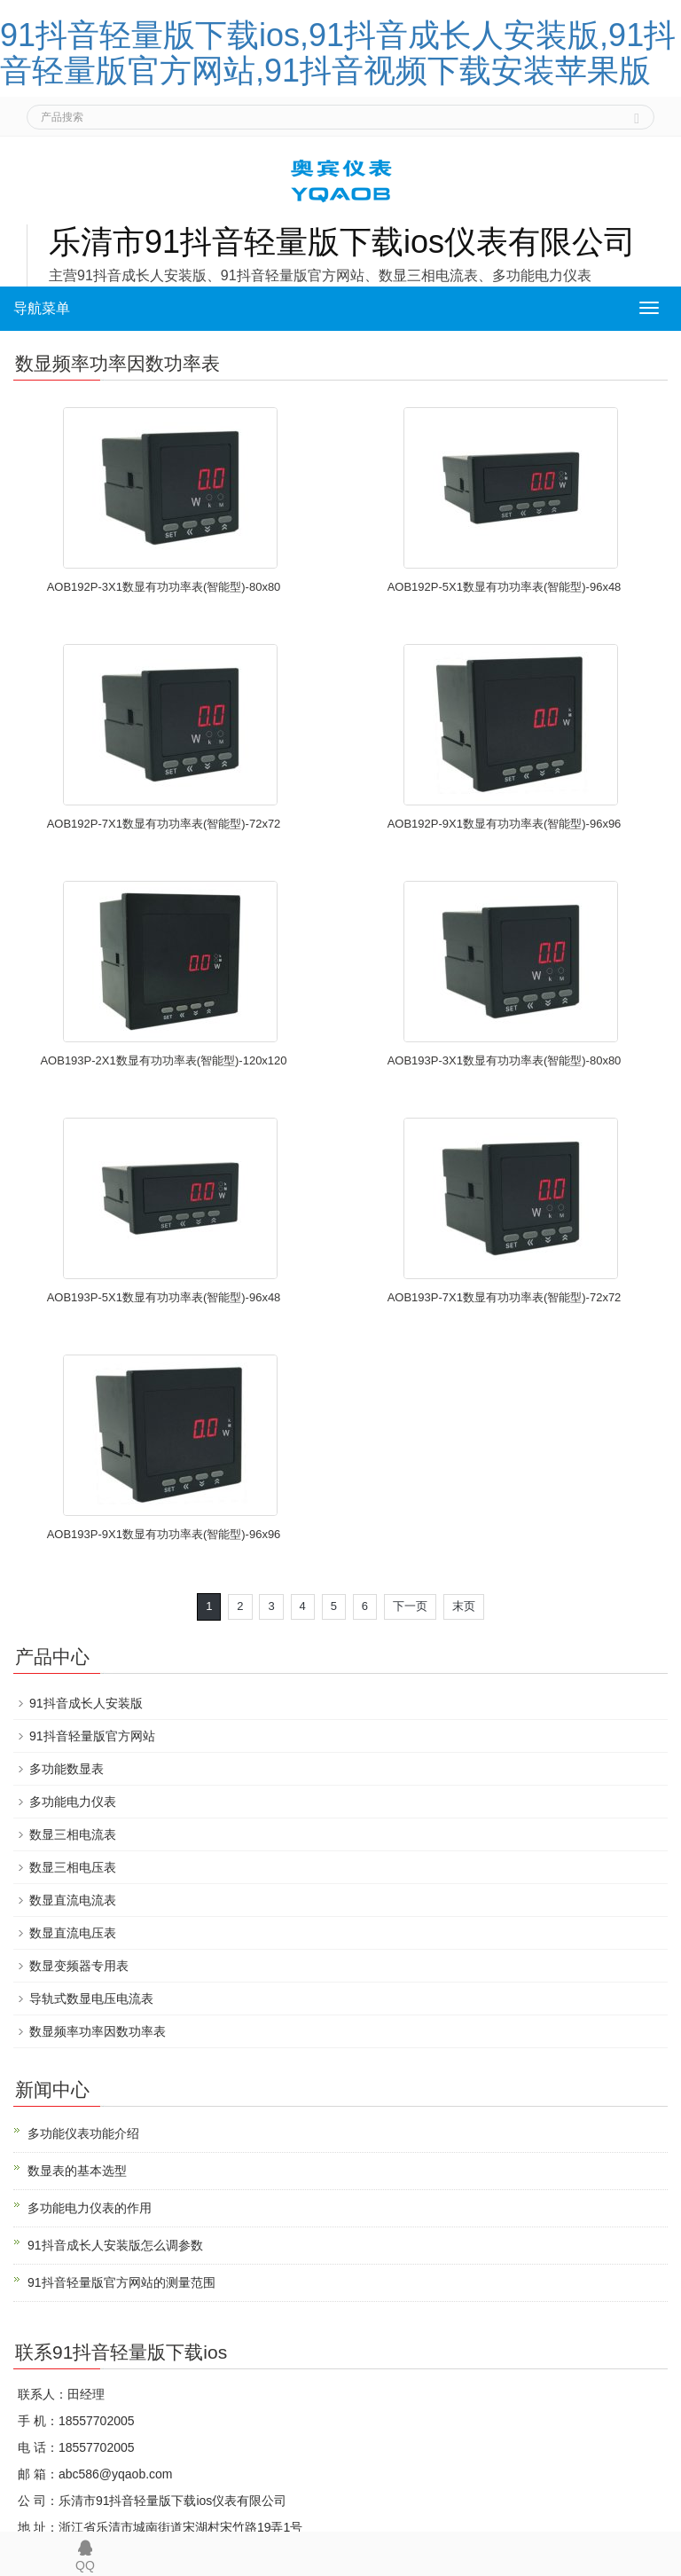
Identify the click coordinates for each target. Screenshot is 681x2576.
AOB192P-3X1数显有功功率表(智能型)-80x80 (164, 586)
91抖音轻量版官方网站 (92, 1736)
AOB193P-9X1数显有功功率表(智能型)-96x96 (164, 1534)
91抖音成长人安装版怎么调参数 (115, 2245)
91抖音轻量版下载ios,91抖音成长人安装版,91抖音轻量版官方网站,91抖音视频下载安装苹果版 (338, 53)
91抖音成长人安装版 (86, 1703)
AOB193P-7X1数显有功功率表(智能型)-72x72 (504, 1297)
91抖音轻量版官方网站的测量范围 (121, 2282)
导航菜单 (41, 308)
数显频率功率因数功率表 (97, 2031)
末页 (463, 1606)
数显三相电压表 (72, 1867)
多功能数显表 (66, 1769)
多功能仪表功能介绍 (83, 2133)
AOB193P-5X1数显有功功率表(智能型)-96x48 (164, 1297)
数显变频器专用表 (79, 1966)
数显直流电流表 (72, 1900)
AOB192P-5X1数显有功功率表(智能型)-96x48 (504, 586)
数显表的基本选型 (77, 2171)
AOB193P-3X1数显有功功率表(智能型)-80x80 (504, 1060)
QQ (85, 2552)
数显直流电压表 (72, 1933)
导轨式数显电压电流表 (91, 1998)
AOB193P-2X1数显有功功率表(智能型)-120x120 (163, 1060)
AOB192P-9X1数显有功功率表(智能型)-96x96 (504, 823)
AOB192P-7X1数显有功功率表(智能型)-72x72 (164, 823)
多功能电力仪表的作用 (89, 2208)
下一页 (410, 1606)
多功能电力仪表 (72, 1802)
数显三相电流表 (72, 1834)
